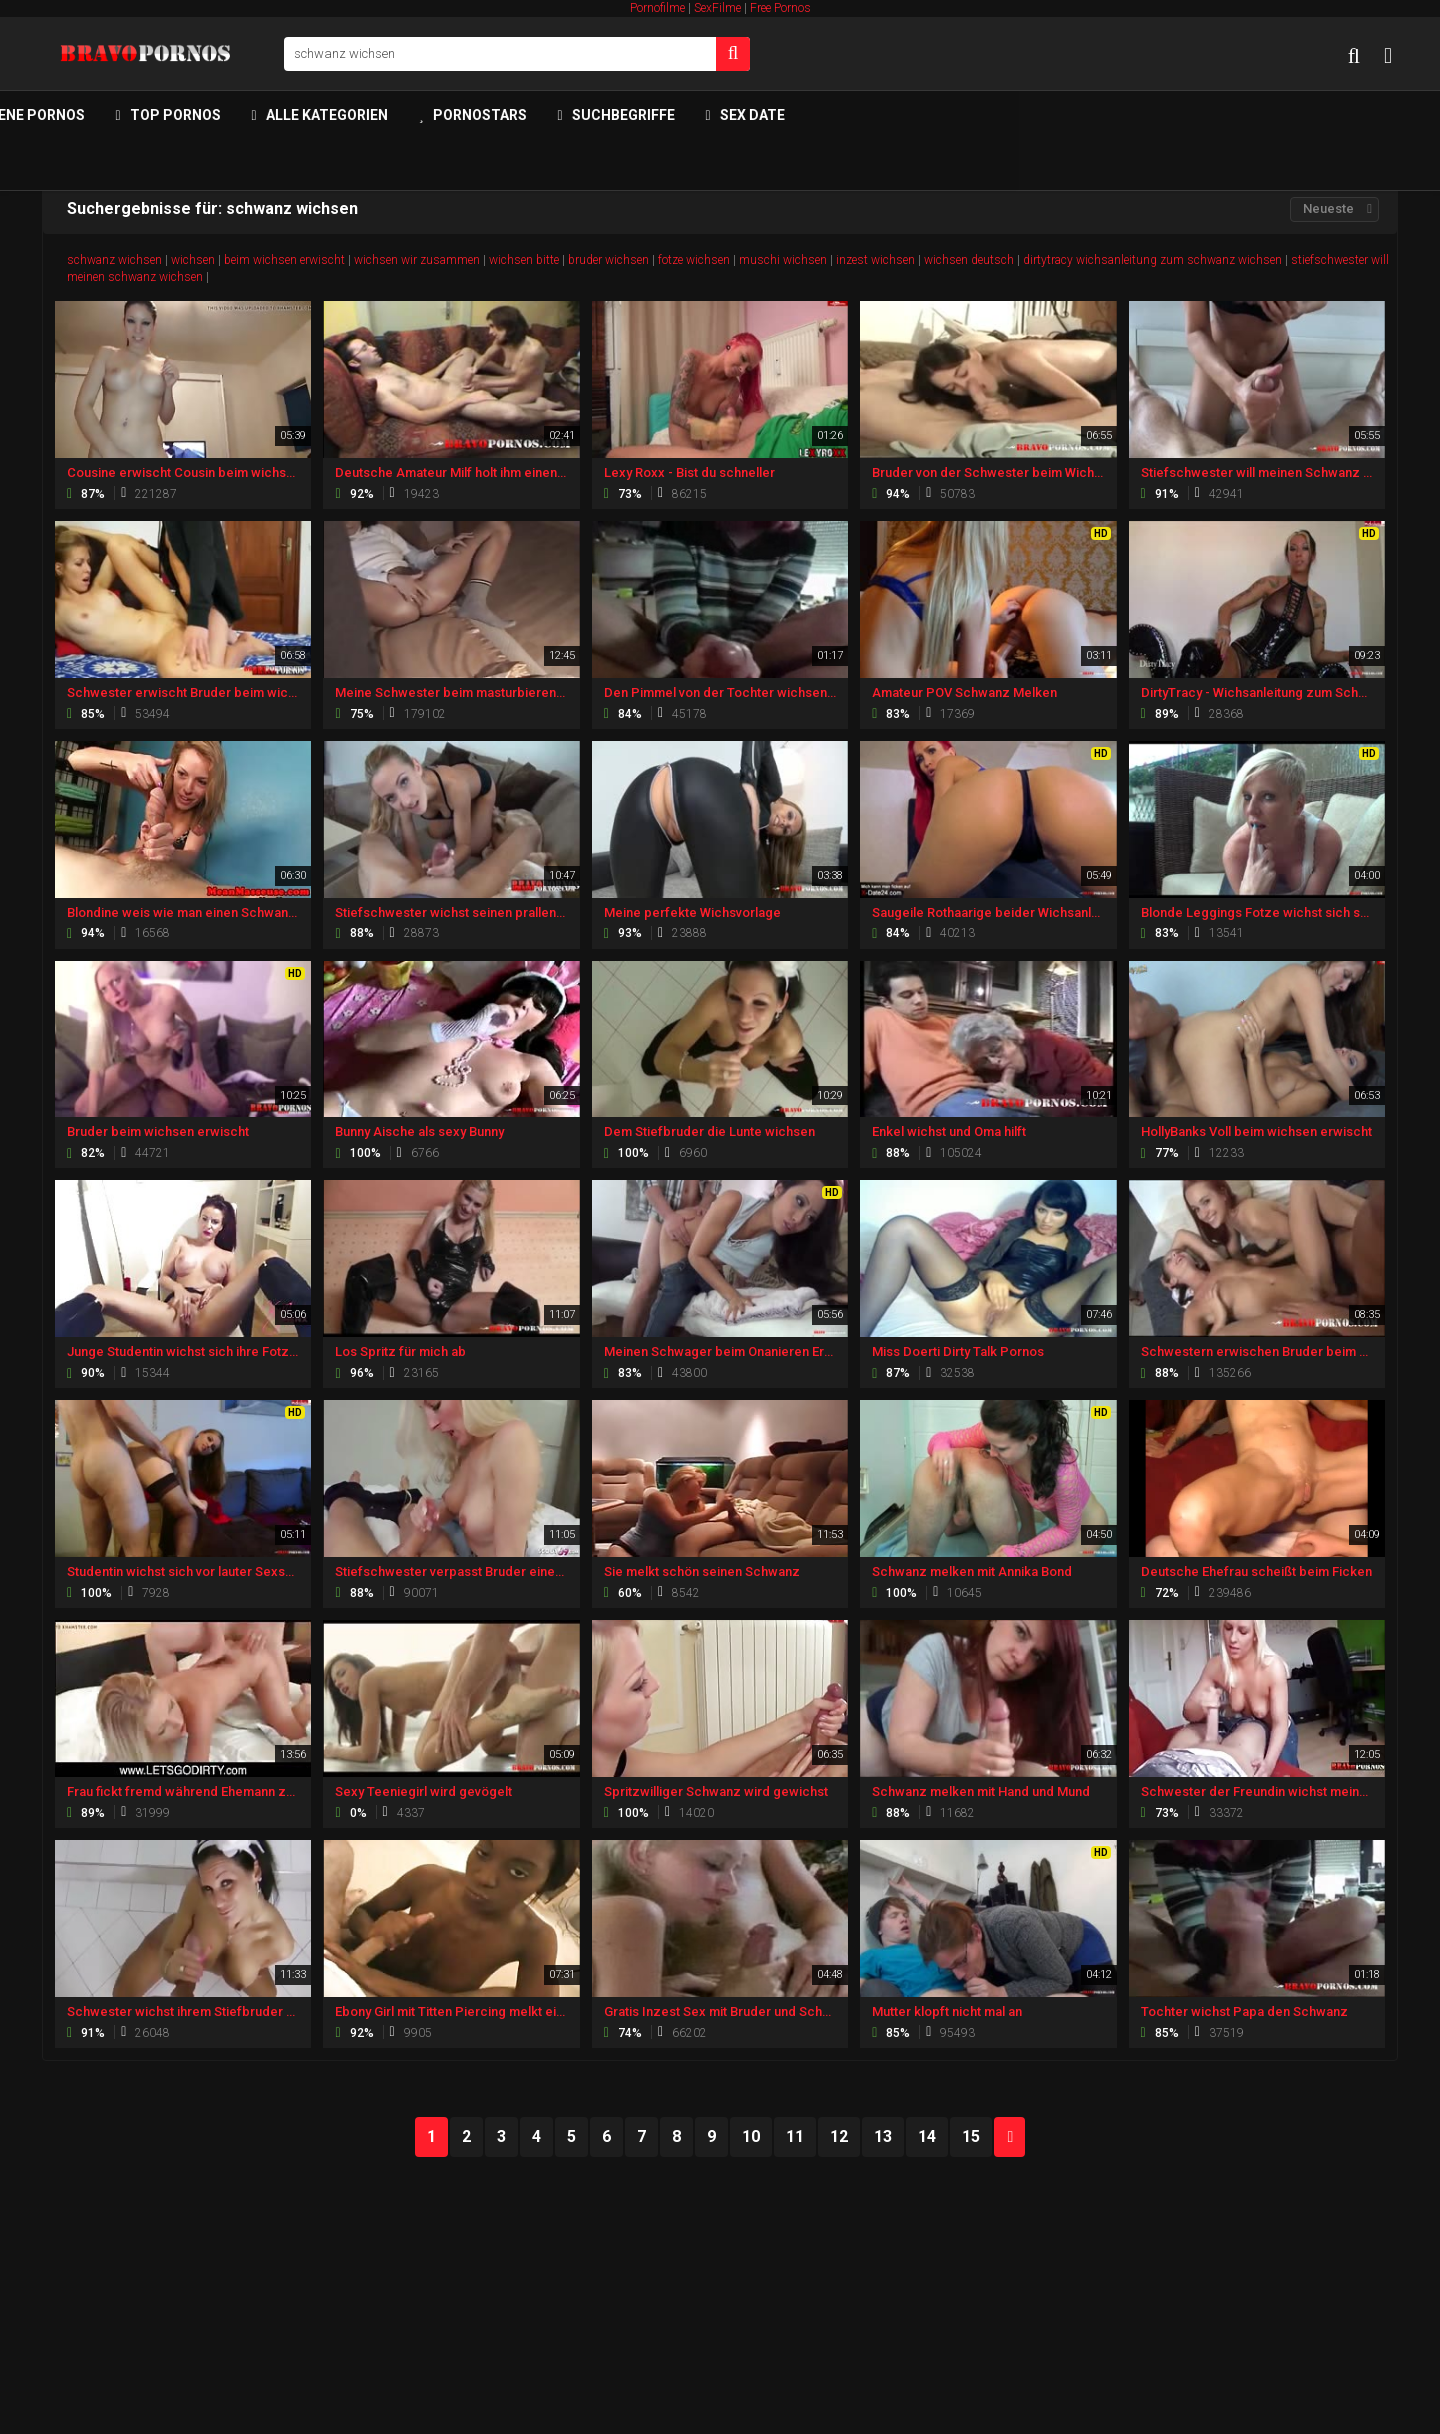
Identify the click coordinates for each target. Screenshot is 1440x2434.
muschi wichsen (783, 260)
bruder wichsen (608, 260)
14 (927, 2136)
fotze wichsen (694, 260)
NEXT (1010, 2137)
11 (795, 2136)
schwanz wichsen (114, 260)
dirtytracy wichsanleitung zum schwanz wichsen (1152, 260)
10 (751, 2136)
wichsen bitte (524, 260)
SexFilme (717, 8)
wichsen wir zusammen (417, 260)
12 (839, 2136)
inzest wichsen (875, 260)
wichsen (193, 260)
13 (883, 2136)
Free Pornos (780, 8)
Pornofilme (657, 8)
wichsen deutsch (969, 260)
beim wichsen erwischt (284, 260)
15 (971, 2136)
